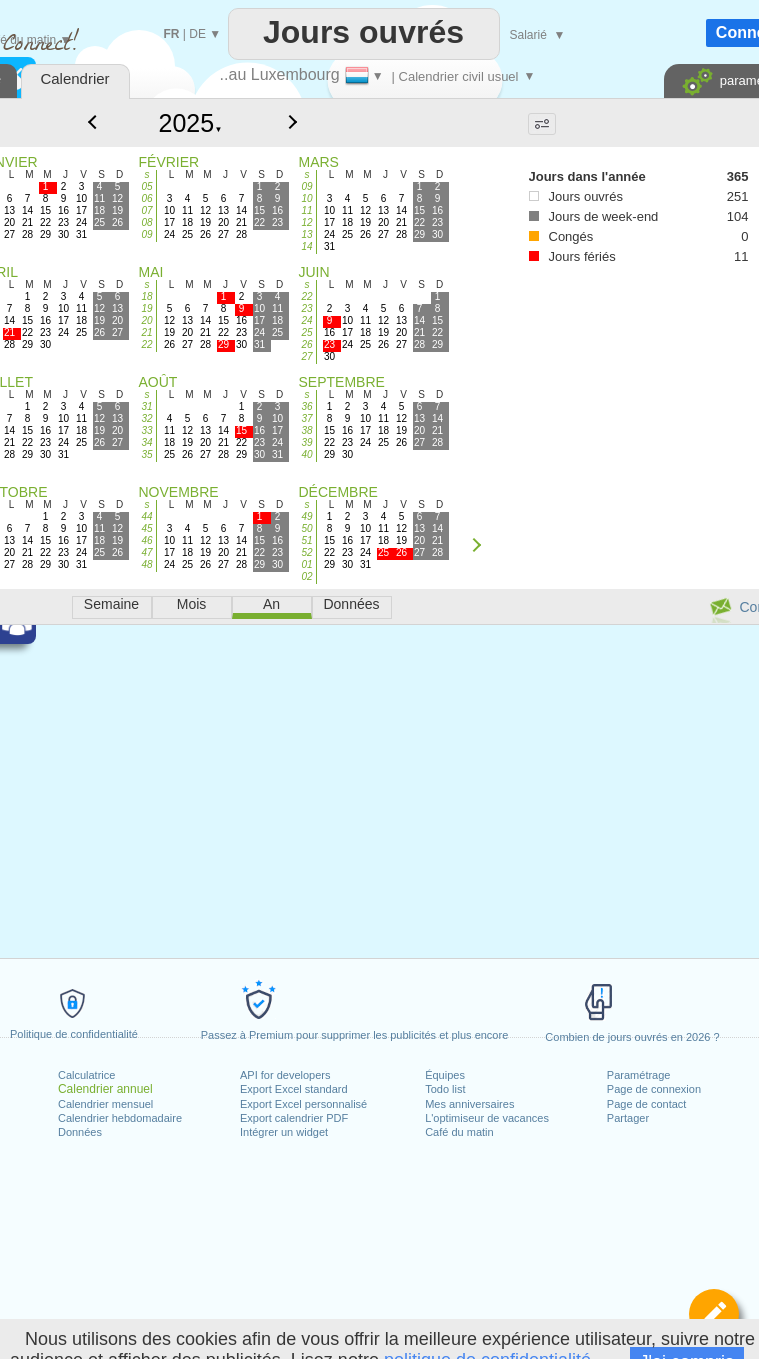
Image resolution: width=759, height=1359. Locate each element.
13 (306, 234)
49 (306, 516)
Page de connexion (654, 1089)
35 (146, 454)
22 (146, 344)
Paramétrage (639, 1075)
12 (306, 222)
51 (306, 540)
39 (306, 442)
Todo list (445, 1089)
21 (146, 332)
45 (146, 528)
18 (146, 296)
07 (146, 210)
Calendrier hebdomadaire (120, 1118)
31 (146, 406)
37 (306, 418)
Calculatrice (86, 1075)
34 (146, 442)
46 (146, 540)
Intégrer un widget (284, 1132)
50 (306, 528)
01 (306, 564)
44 (146, 516)
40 (306, 454)
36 (306, 406)
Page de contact (647, 1104)
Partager (628, 1118)
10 (306, 198)
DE (197, 34)
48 (146, 564)
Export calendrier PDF (294, 1118)
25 (306, 332)
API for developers (285, 1075)
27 (306, 356)
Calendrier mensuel (105, 1104)
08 (146, 222)
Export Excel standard (294, 1089)
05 (146, 186)
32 (146, 418)
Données (80, 1132)
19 (146, 308)
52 (306, 552)
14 (306, 246)
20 (146, 320)
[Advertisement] (561, 381)
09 (146, 234)
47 (146, 552)
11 (306, 210)
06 (146, 198)
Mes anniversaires (469, 1104)
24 (306, 320)
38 (306, 430)
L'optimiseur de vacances (487, 1118)
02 (306, 576)
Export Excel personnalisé (303, 1104)
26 (306, 344)
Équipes (445, 1075)
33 (146, 430)
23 (306, 308)
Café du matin (459, 1132)
